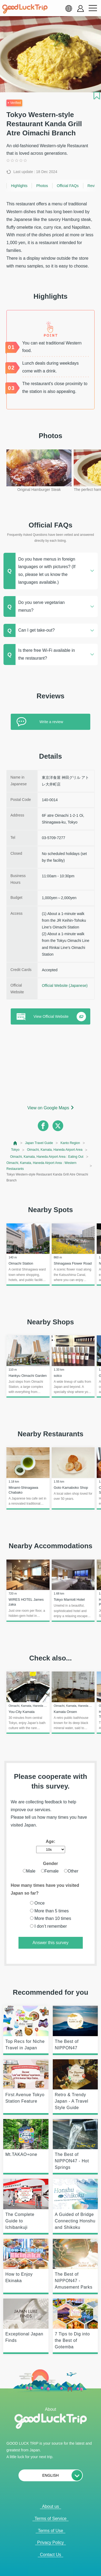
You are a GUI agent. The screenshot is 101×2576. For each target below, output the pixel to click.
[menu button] (93, 8)
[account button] (80, 8)
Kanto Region (70, 1143)
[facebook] (43, 1125)
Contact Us (50, 2554)
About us (50, 2506)
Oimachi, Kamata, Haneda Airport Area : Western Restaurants (41, 1166)
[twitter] (58, 1125)
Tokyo (15, 1150)
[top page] (15, 1143)
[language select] (68, 8)
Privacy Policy (50, 2542)
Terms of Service (50, 2518)
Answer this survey (50, 1942)
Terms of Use (50, 2530)
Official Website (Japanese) (65, 985)
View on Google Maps (48, 1108)
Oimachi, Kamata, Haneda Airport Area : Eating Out (46, 1157)
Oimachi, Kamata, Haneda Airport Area (55, 1150)
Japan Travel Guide (39, 1143)
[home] (25, 9)
